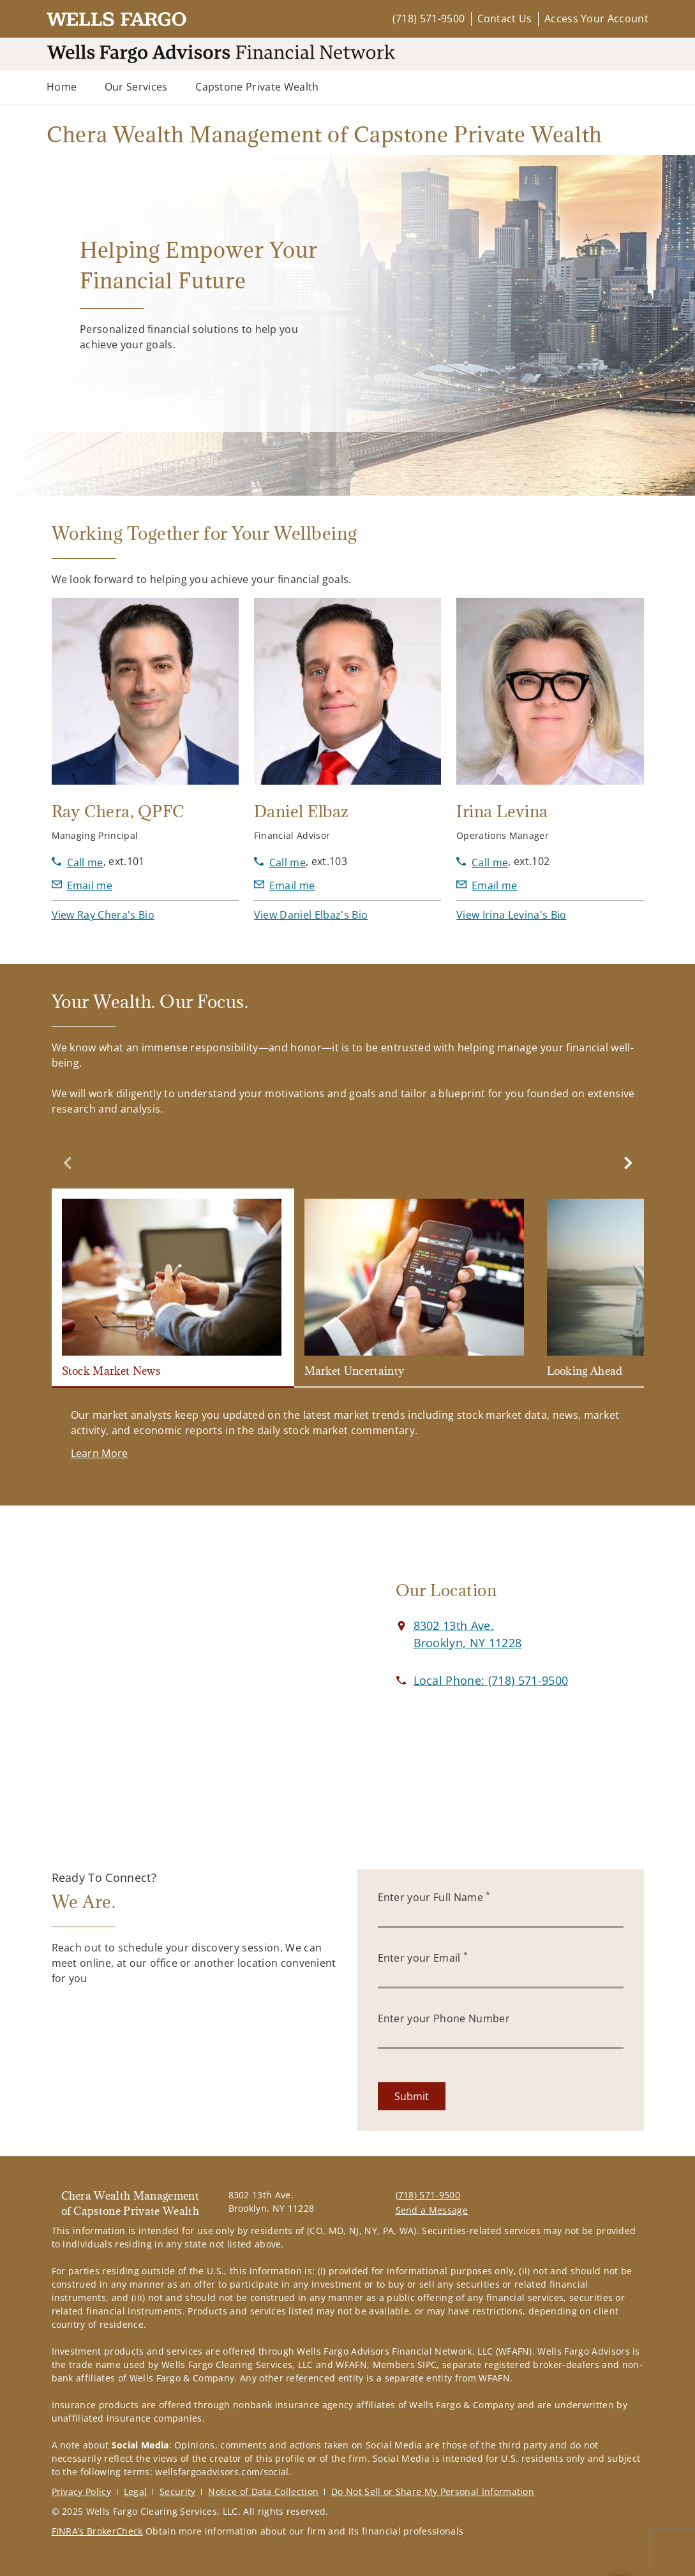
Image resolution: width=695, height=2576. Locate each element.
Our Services (136, 87)
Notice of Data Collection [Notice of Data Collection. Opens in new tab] (263, 2491)
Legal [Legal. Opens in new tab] (135, 2491)
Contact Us (504, 18)
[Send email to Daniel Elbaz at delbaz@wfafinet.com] (284, 885)
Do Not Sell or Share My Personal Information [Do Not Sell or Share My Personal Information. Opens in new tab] (432, 2491)
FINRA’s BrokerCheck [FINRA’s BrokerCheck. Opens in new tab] (97, 2531)
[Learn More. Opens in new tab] (99, 1453)
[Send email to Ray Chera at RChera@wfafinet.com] (82, 885)
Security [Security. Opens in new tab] (178, 2491)
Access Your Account (596, 18)
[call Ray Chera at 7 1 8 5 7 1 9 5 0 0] (77, 862)
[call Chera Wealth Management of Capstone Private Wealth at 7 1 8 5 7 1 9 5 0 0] (491, 1680)
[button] (103, 915)
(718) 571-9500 (428, 18)
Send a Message (432, 2210)
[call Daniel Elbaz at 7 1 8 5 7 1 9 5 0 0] (280, 862)
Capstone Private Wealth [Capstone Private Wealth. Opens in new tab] (256, 87)
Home (62, 87)
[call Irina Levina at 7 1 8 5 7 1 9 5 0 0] (482, 862)
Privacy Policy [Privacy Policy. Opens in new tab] (81, 2491)
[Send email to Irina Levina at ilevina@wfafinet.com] (487, 885)
